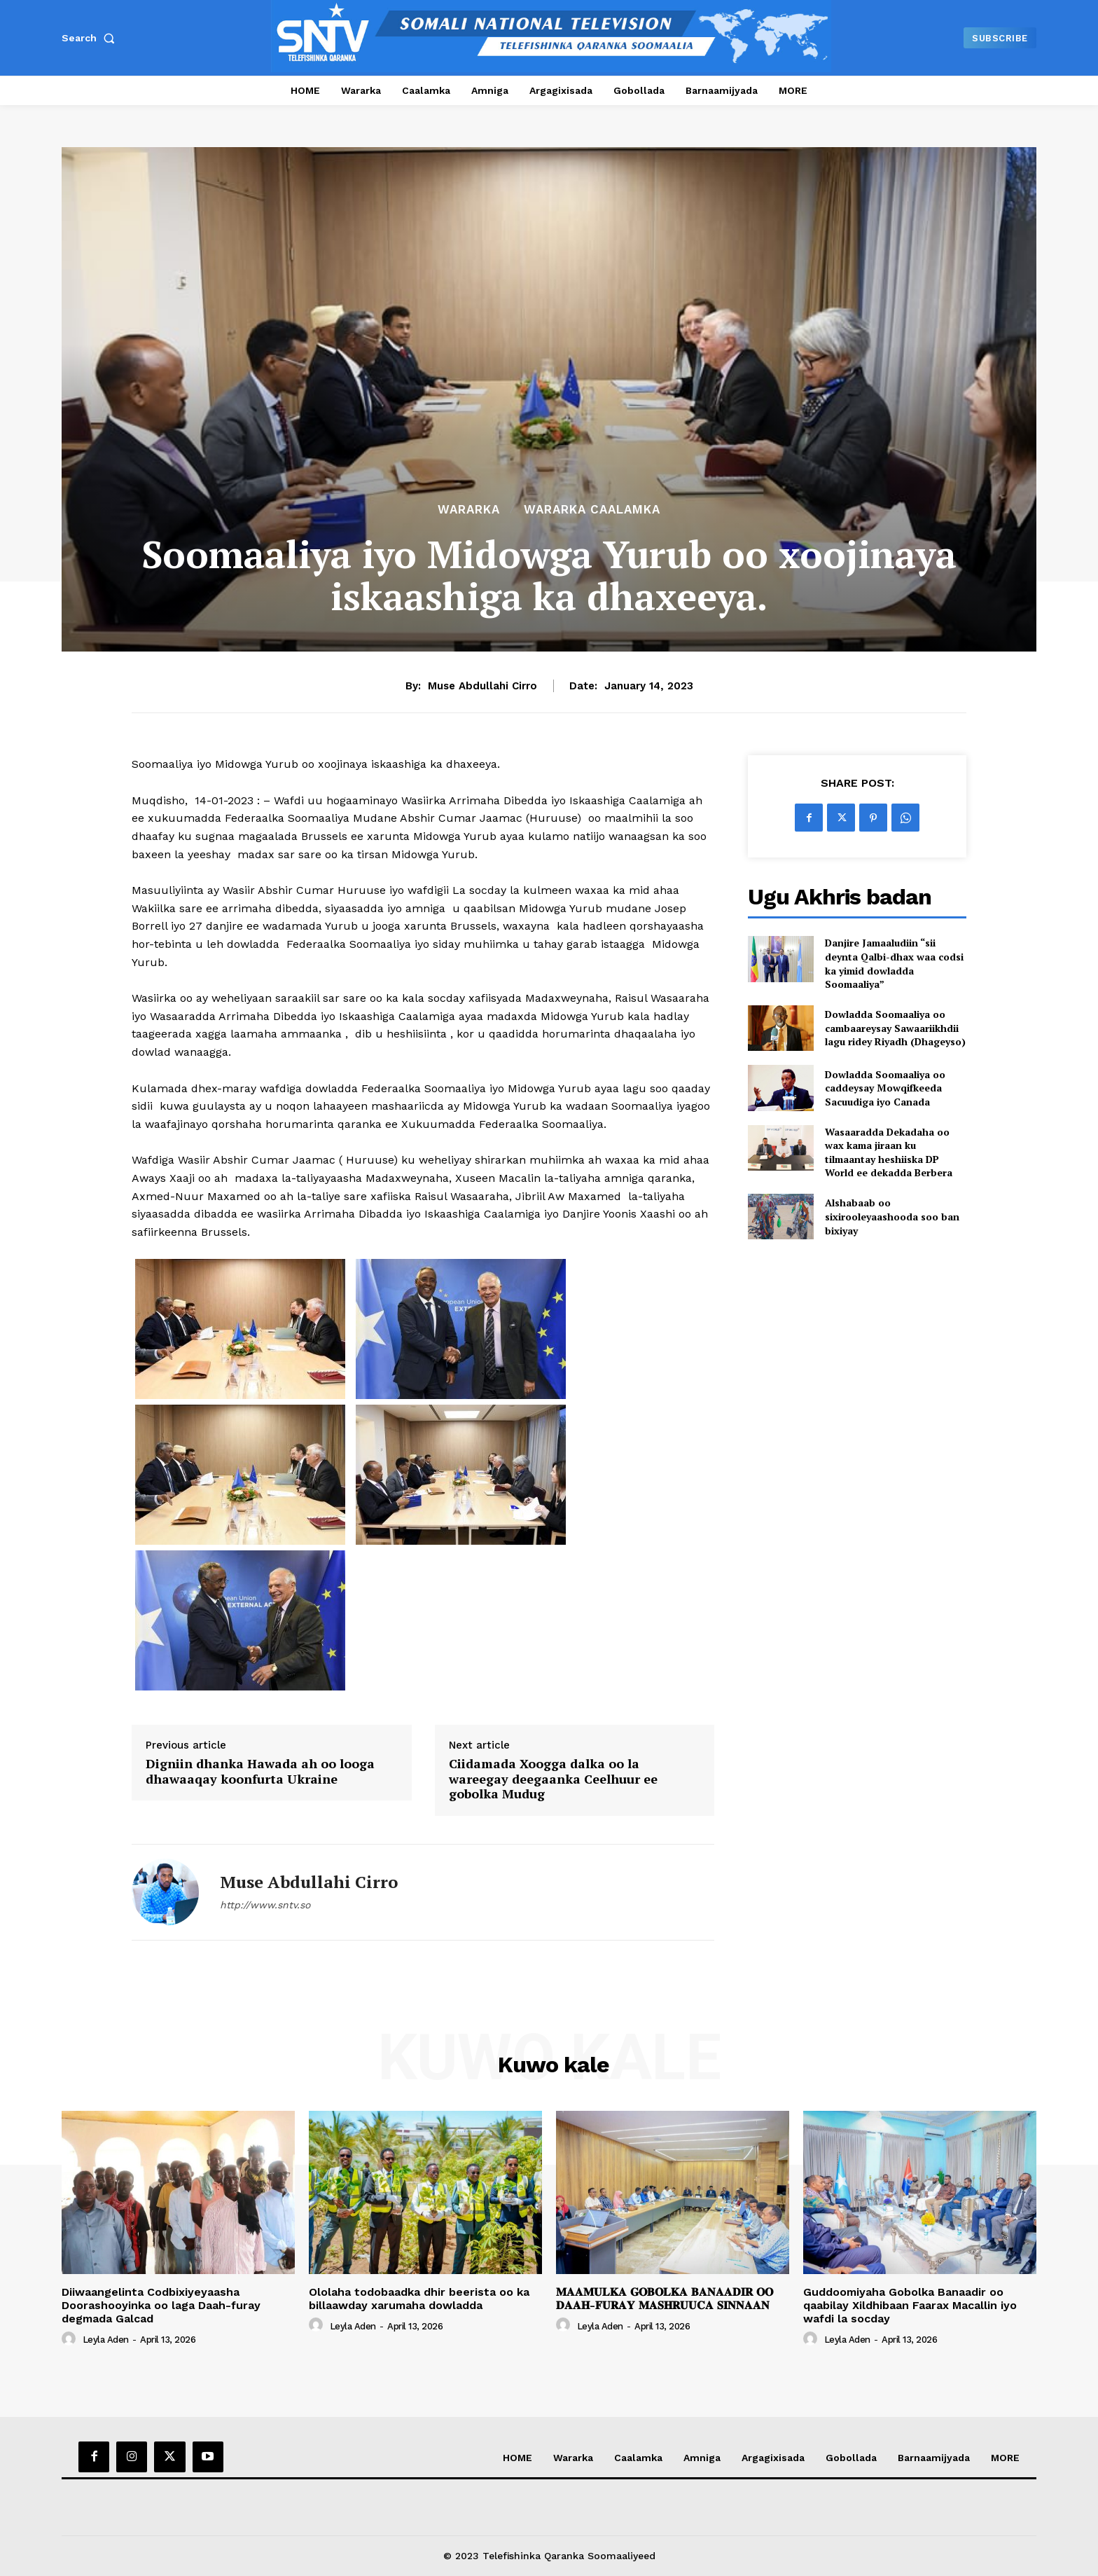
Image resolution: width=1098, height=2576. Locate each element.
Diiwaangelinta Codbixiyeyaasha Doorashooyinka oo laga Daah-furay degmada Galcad (161, 2305)
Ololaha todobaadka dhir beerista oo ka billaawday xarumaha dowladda (419, 2298)
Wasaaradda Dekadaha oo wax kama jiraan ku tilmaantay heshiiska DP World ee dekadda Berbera (888, 1152)
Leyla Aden (106, 2339)
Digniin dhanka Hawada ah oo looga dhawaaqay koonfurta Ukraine (260, 1771)
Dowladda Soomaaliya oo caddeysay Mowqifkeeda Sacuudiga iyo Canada (885, 1088)
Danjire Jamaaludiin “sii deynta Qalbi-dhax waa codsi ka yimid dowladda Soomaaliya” (894, 963)
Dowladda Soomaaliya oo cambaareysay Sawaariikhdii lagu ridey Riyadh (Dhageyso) (895, 1027)
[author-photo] (71, 2339)
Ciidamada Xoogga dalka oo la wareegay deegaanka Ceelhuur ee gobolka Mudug (553, 1779)
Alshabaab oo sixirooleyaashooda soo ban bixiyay (892, 1216)
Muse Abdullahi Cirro (482, 686)
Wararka (469, 510)
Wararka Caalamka (592, 510)
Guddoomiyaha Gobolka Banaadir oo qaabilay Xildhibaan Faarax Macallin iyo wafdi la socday (910, 2305)
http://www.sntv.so (265, 1904)
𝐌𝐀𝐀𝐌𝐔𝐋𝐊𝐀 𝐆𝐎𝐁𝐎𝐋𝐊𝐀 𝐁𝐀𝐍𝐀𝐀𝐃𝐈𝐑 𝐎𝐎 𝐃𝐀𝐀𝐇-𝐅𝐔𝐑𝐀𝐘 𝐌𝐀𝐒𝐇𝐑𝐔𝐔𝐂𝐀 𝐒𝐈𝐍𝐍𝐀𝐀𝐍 (664, 2298)
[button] (91, 38)
